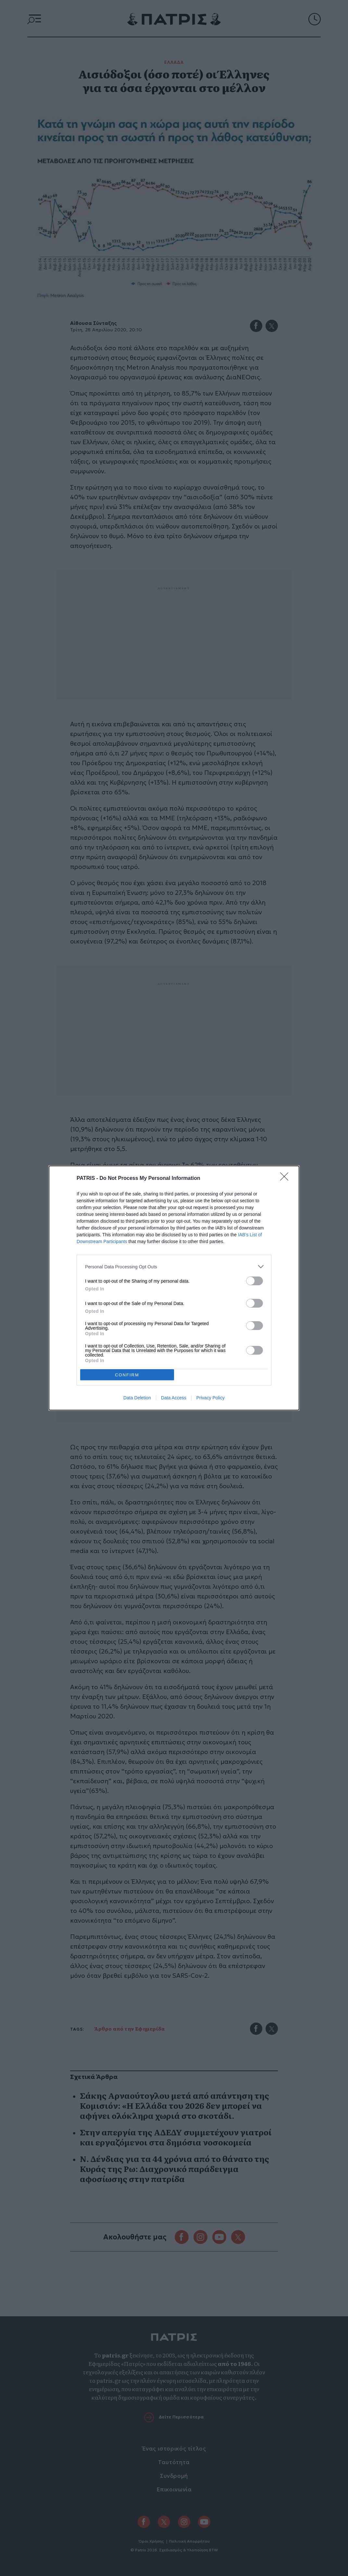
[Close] (286, 1178)
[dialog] (174, 1288)
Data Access (173, 1397)
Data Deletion (137, 1397)
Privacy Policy (210, 1397)
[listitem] (174, 1266)
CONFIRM (127, 1374)
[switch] (254, 1280)
